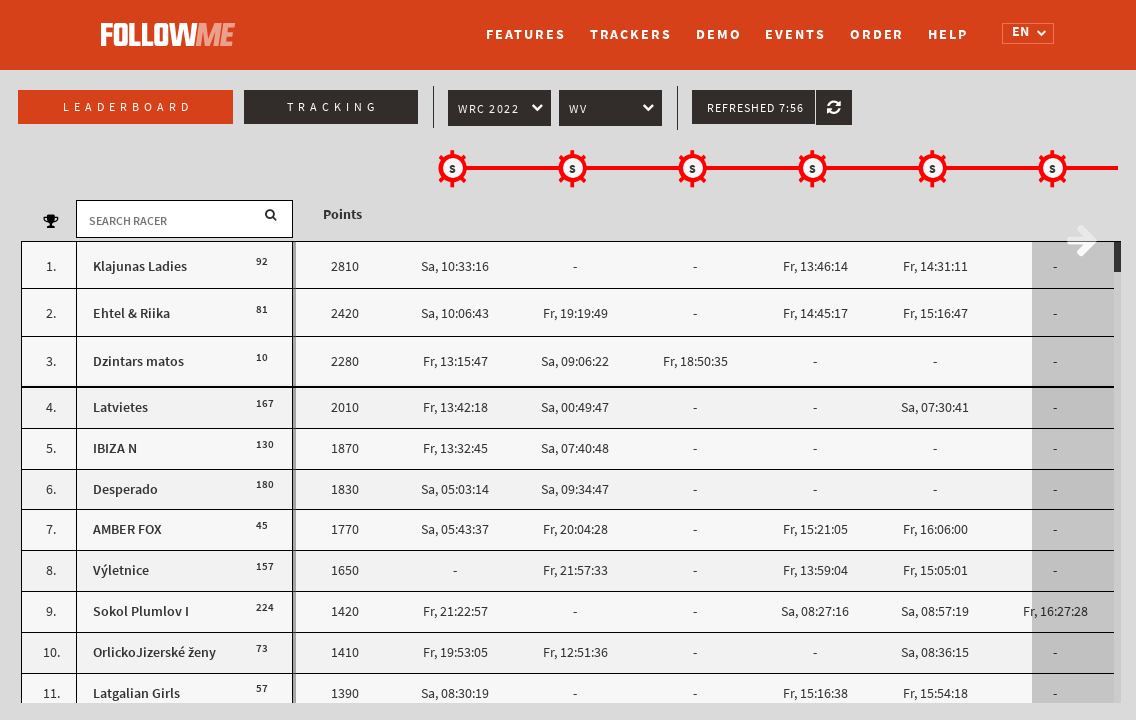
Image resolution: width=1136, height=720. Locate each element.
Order (877, 34)
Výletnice (121, 570)
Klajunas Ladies (140, 266)
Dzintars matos (138, 361)
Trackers (631, 34)
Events (795, 34)
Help (948, 34)
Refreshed (755, 108)
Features (525, 34)
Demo (719, 34)
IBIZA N (115, 448)
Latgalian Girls (136, 693)
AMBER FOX (127, 529)
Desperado (125, 489)
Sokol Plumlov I (141, 611)
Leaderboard (128, 107)
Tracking (333, 107)
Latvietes (120, 407)
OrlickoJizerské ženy (154, 652)
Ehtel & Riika (131, 313)
